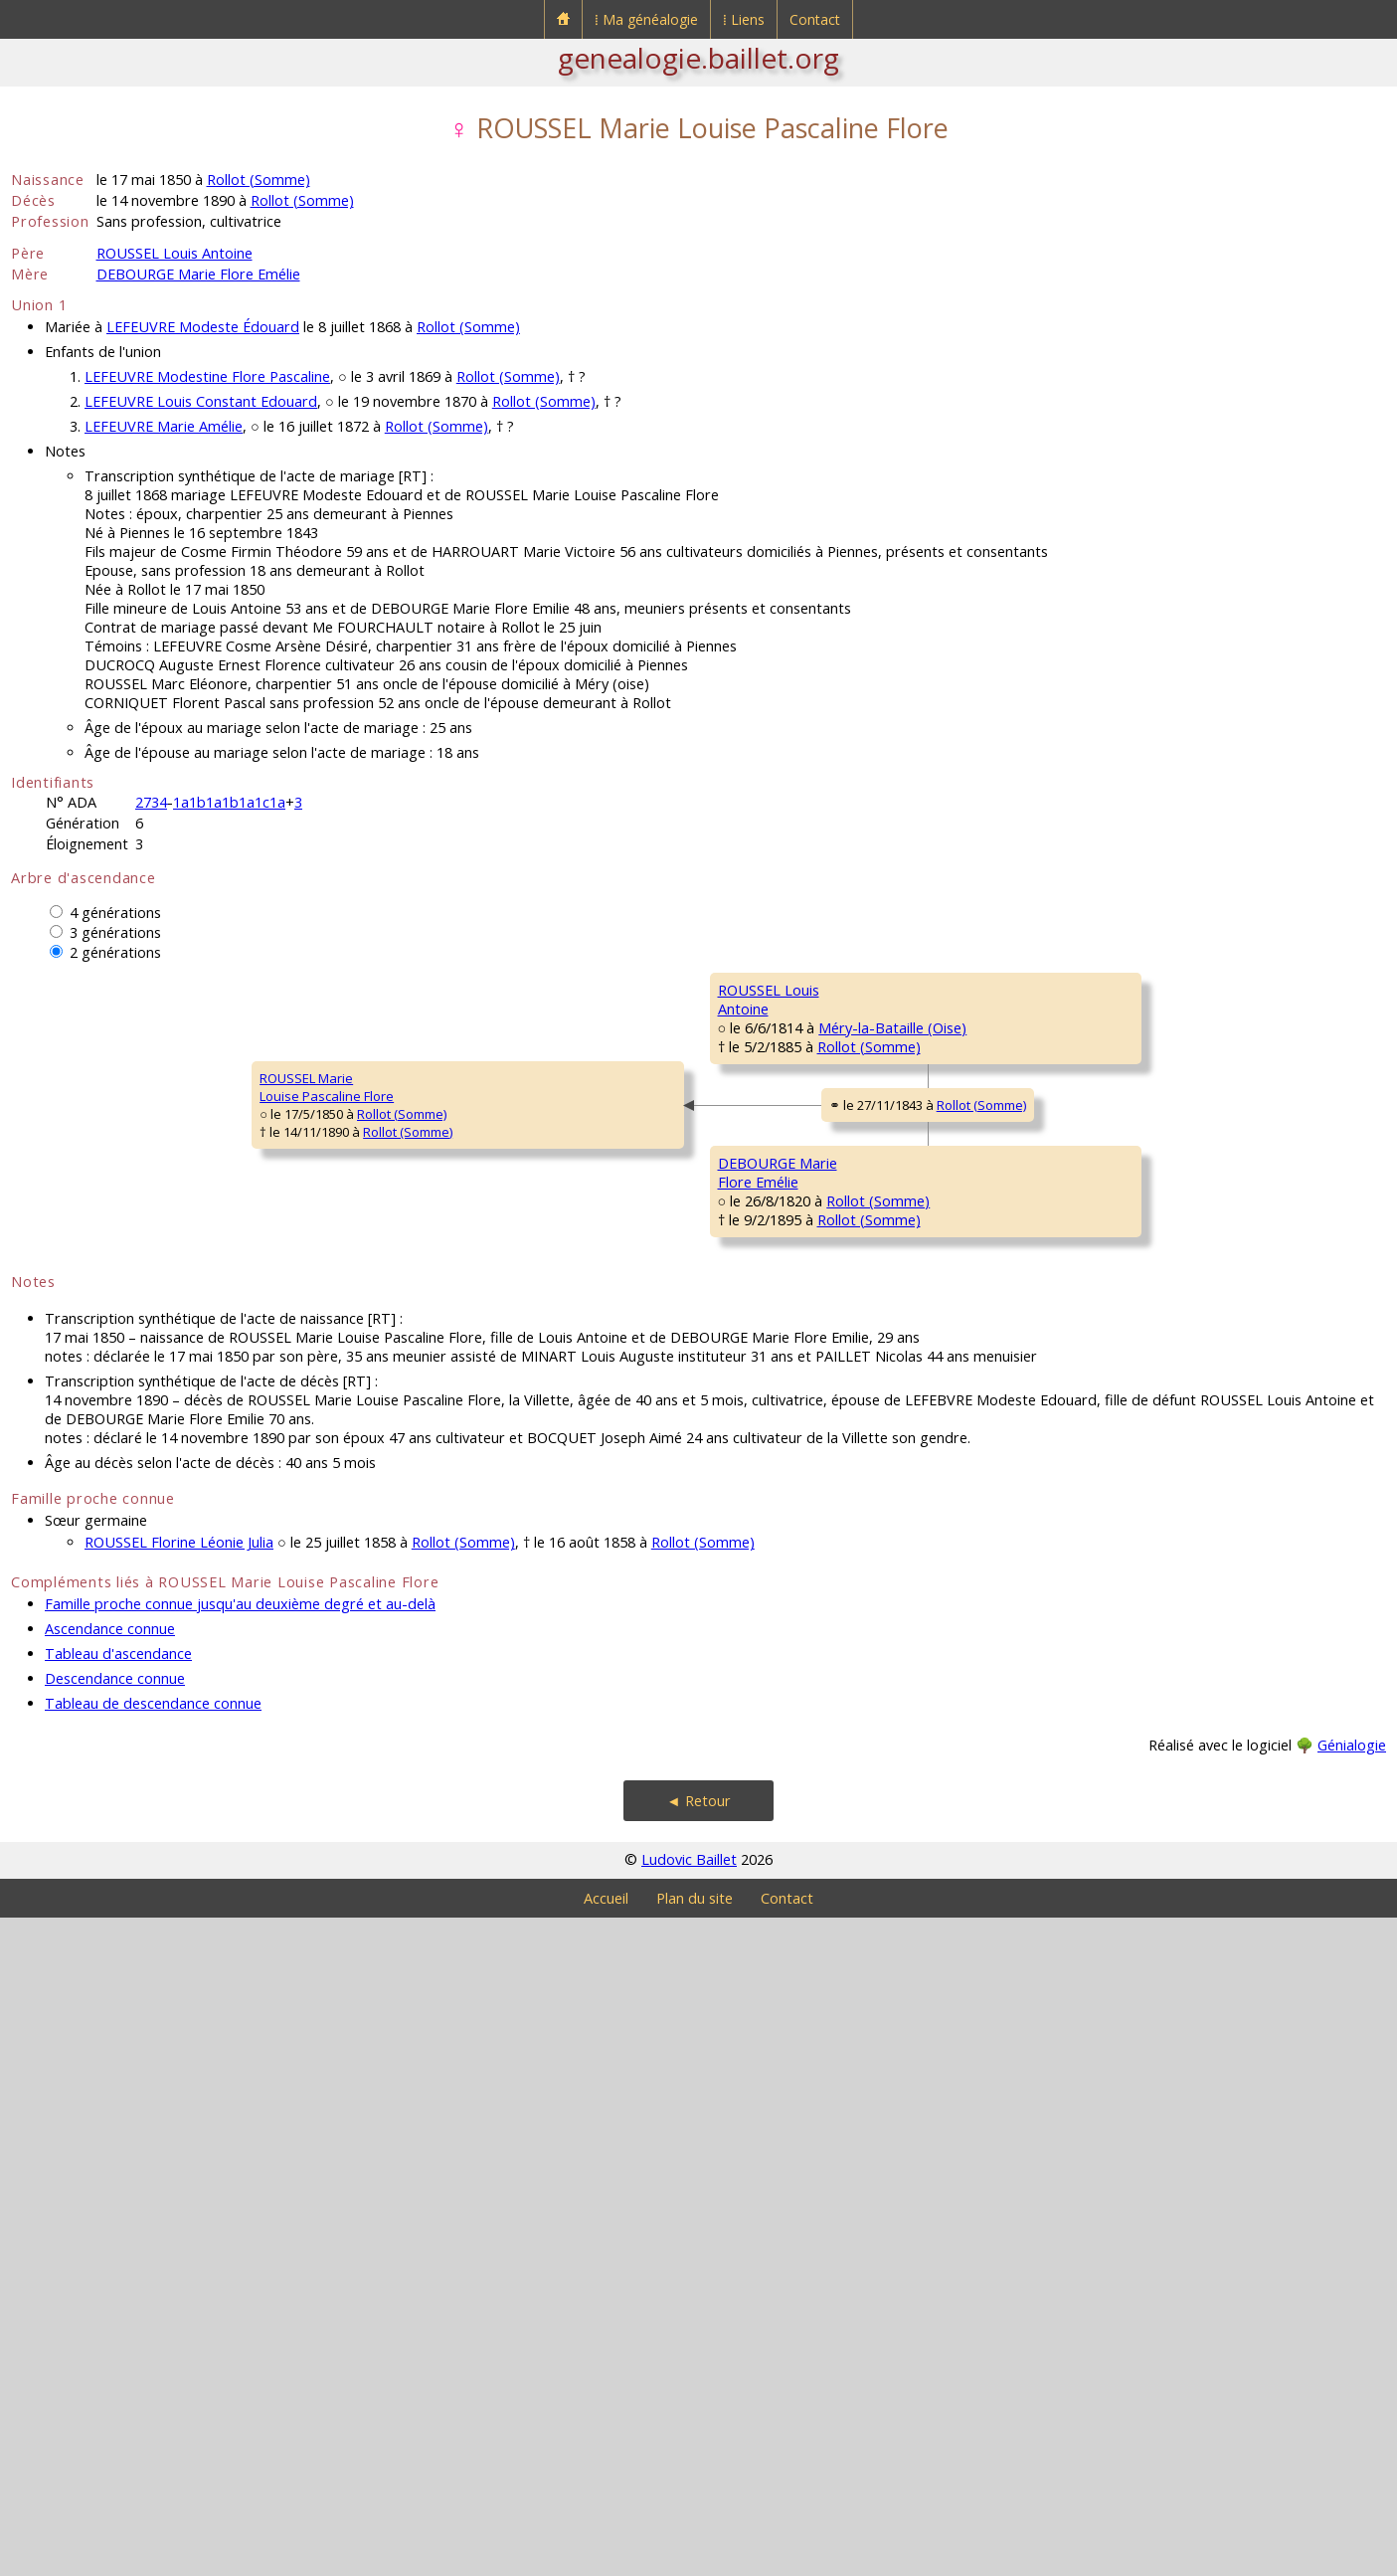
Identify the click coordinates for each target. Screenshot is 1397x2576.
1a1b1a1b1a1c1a (229, 802)
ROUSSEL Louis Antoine (174, 253)
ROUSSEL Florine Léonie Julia (179, 2200)
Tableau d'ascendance (118, 2311)
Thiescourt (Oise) (865, 1324)
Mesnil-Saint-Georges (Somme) (881, 1562)
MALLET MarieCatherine (1105, 1834)
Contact (814, 19)
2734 (151, 802)
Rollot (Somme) (258, 179)
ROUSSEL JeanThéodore (1106, 998)
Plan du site (694, 2556)
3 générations (115, 932)
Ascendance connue (110, 2287)
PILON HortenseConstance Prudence (781, 1297)
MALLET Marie (759, 1765)
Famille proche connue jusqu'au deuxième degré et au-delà (240, 2262)
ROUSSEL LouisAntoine (416, 1178)
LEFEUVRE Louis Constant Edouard (201, 401)
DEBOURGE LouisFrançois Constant (772, 1536)
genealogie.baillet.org (698, 58)
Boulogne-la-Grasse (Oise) (868, 1801)
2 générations (115, 952)
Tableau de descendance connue (153, 2361)
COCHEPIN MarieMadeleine (1113, 1118)
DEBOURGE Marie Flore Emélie (198, 274)
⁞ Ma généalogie (646, 19)
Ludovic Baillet (689, 2517)
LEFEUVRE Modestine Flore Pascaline (207, 376)
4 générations (115, 912)
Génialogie (1351, 2403)
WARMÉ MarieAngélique (1105, 1595)
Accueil (606, 2556)
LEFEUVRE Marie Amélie (164, 426)
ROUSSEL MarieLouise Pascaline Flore (91, 1416)
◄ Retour (698, 2459)
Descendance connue (115, 2336)
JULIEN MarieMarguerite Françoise (1128, 1357)
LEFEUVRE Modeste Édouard (202, 326)
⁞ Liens (744, 19)
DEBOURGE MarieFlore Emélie (423, 1655)
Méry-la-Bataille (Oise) (527, 1204)
